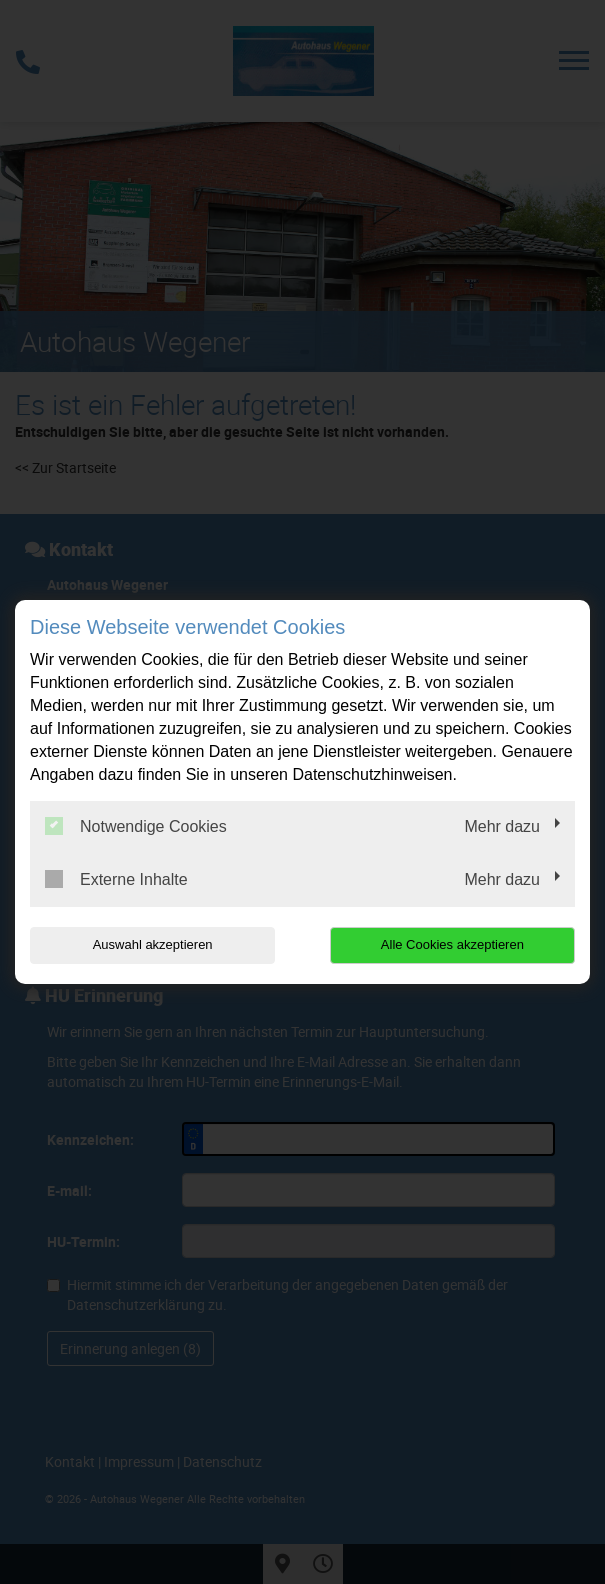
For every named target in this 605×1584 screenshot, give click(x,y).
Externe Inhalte (116, 879)
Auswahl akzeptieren (153, 944)
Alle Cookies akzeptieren (452, 944)
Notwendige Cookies (136, 826)
